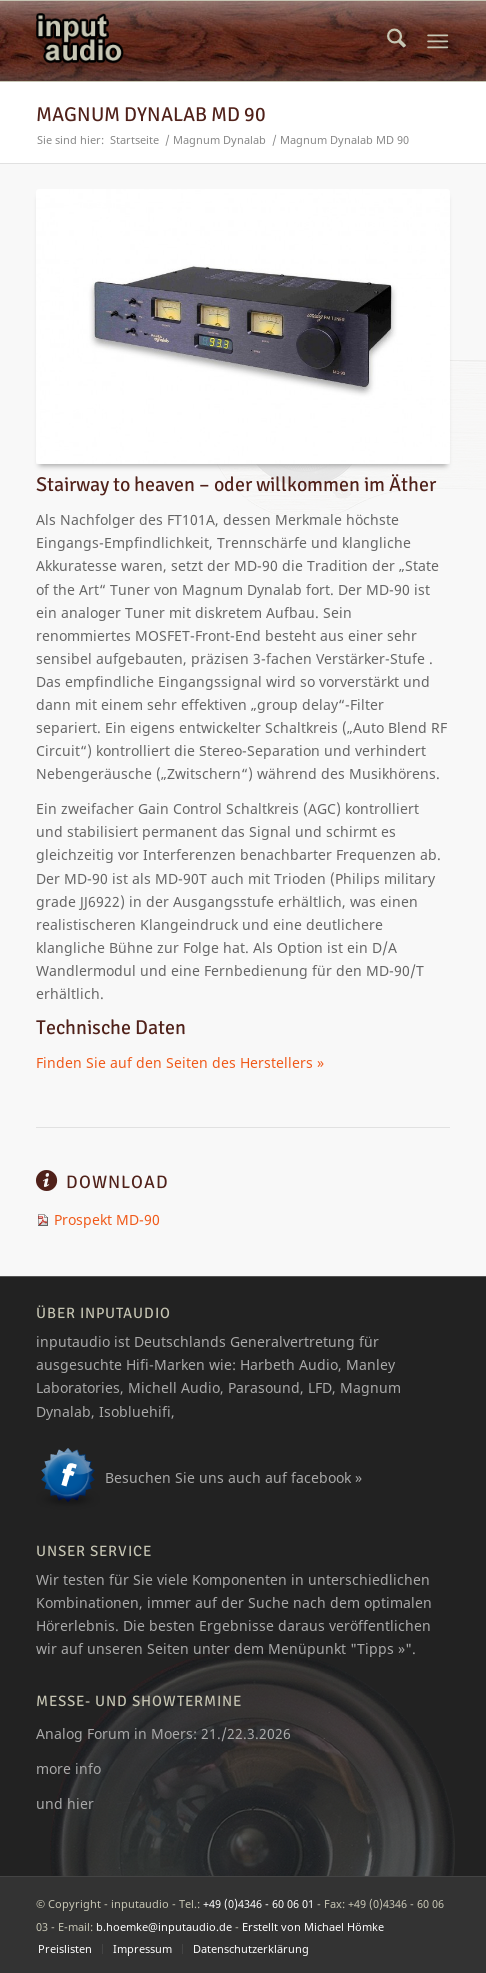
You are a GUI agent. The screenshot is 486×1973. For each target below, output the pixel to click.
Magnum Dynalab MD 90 (151, 114)
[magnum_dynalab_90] (246, 326)
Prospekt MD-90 (107, 1219)
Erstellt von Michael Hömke (313, 1926)
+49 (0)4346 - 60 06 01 (258, 1903)
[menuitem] (396, 41)
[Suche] (396, 41)
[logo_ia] (201, 41)
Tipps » (381, 1648)
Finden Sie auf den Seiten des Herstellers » (180, 1062)
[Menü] (437, 41)
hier (80, 1803)
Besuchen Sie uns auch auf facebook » (233, 1477)
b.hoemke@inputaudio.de (164, 1926)
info (88, 1768)
